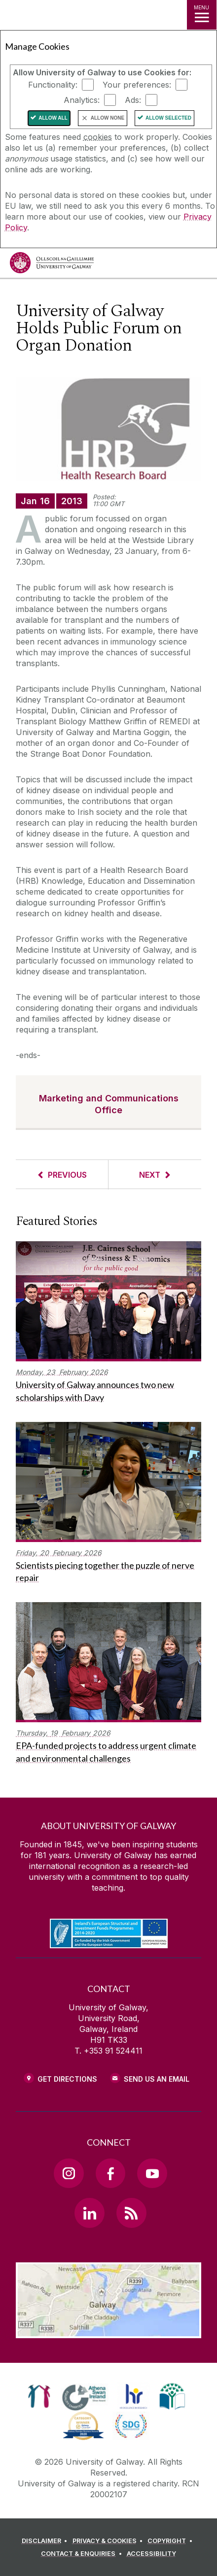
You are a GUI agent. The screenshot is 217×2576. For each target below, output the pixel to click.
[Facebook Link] (110, 2173)
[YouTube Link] (152, 2173)
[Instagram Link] (68, 2173)
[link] (39, 2396)
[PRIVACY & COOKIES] (109, 2541)
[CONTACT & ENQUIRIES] (83, 2553)
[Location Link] (108, 2331)
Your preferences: (137, 85)
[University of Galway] (52, 265)
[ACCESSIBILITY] (151, 2553)
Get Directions (67, 2079)
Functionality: (52, 85)
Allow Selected (168, 118)
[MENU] (202, 15)
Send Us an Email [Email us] (156, 2079)
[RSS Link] (131, 2212)
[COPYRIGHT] (171, 2541)
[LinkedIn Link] (89, 2212)
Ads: (133, 100)
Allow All (53, 118)
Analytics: (82, 100)
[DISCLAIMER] (46, 2541)
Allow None (107, 118)
